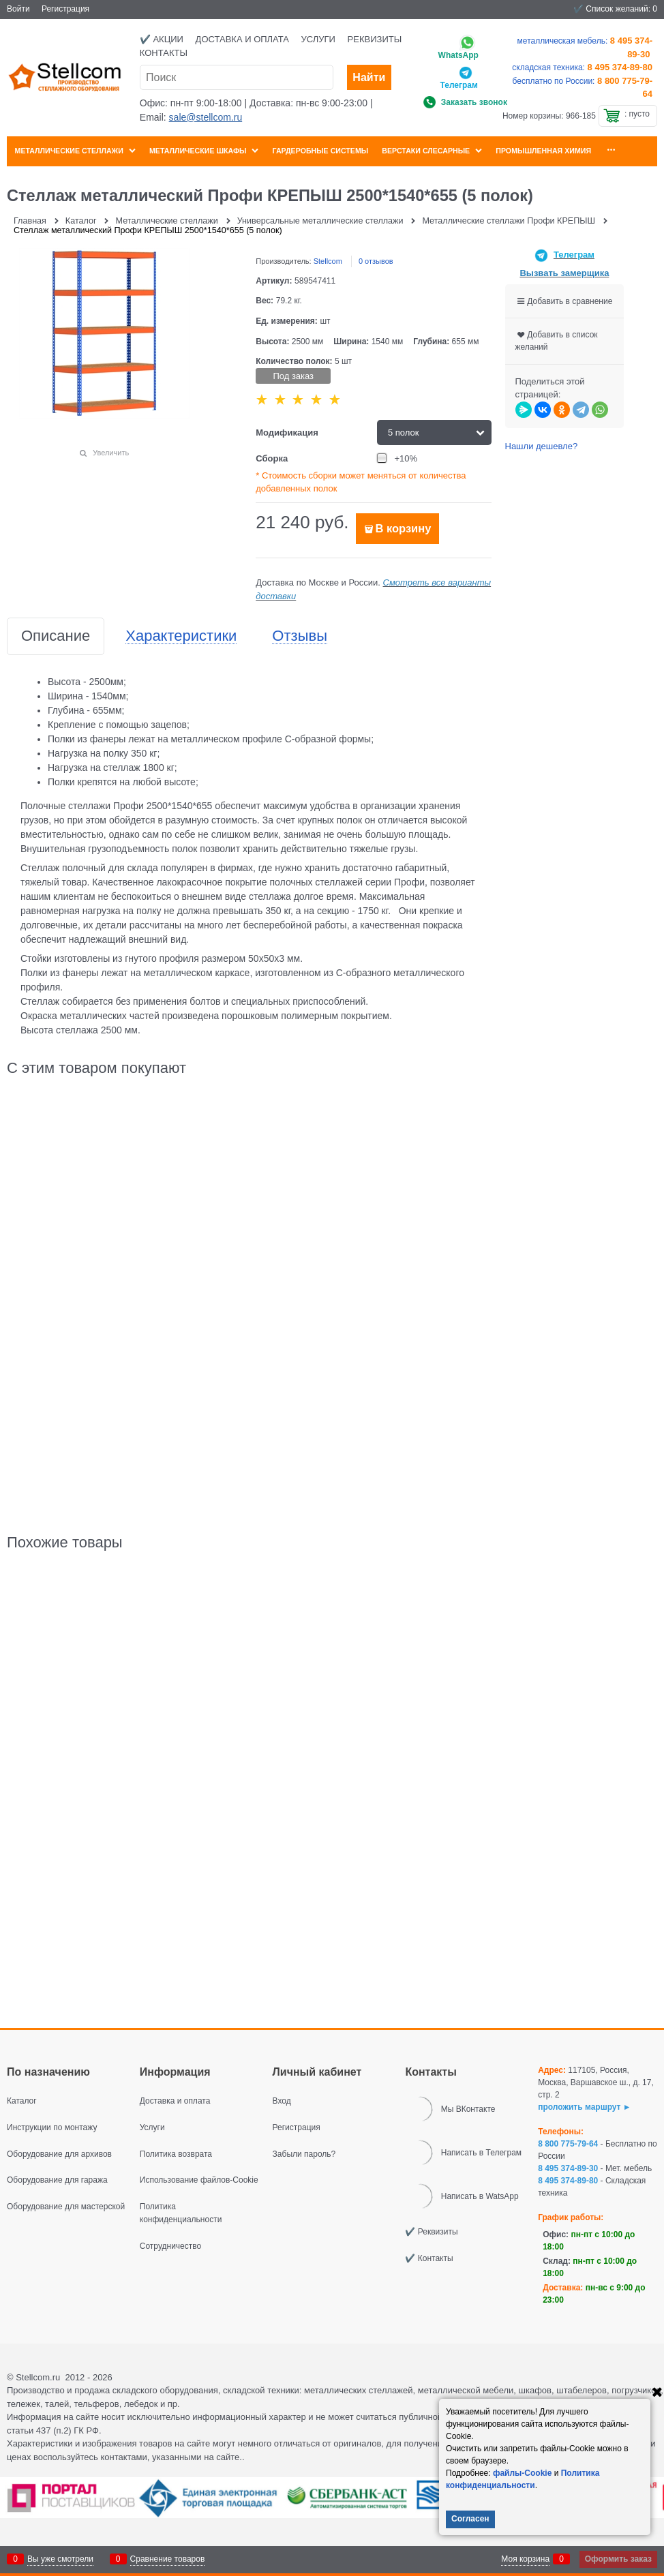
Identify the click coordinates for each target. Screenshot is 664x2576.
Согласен (470, 2519)
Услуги (318, 39)
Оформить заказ (618, 2559)
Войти (18, 9)
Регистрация (65, 9)
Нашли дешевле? (541, 446)
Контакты (163, 53)
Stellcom (328, 261)
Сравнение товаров (167, 2559)
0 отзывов (376, 261)
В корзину (403, 528)
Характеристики (181, 636)
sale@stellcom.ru (206, 117)
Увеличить (111, 453)
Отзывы (299, 636)
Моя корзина (525, 2559)
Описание (55, 636)
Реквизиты (375, 39)
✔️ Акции (161, 39)
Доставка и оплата (242, 39)
